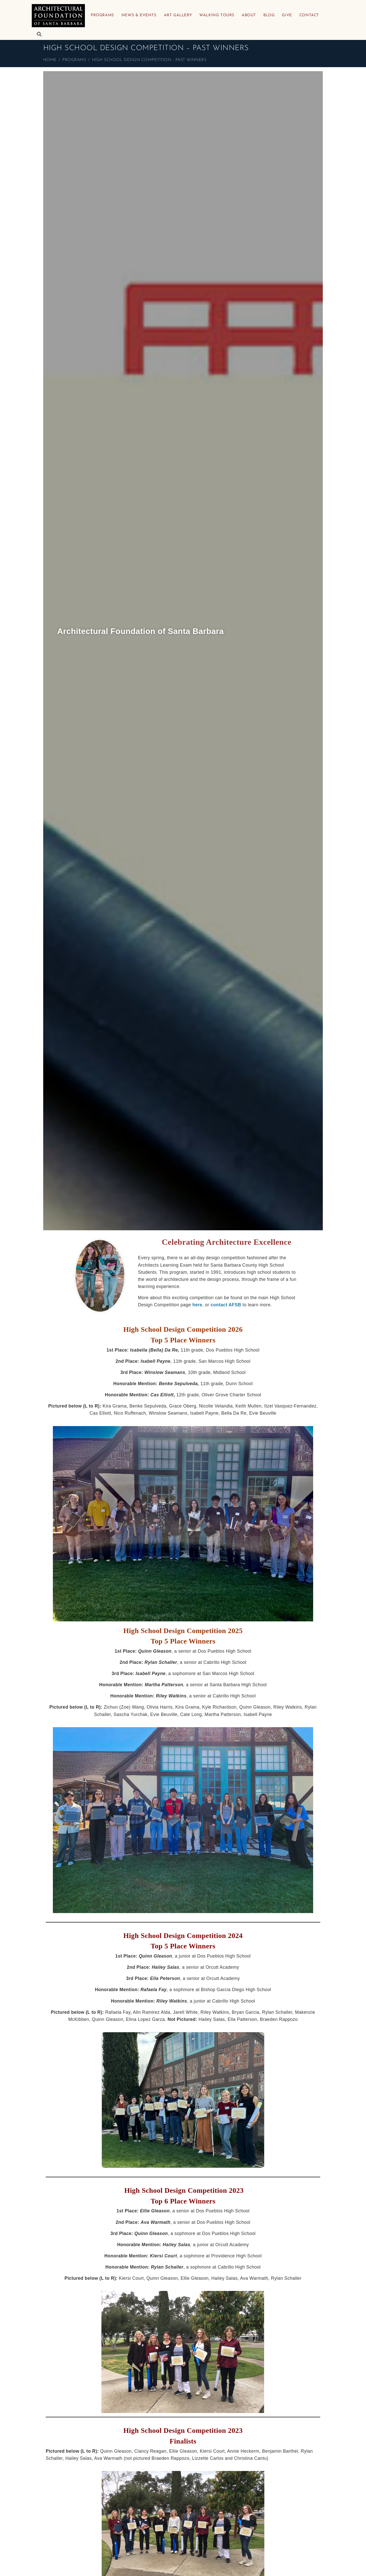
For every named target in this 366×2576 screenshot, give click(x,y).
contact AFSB (225, 1304)
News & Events (139, 15)
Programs (102, 15)
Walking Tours (216, 15)
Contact (309, 15)
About (249, 15)
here (197, 1304)
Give (287, 15)
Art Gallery (178, 15)
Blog (268, 15)
